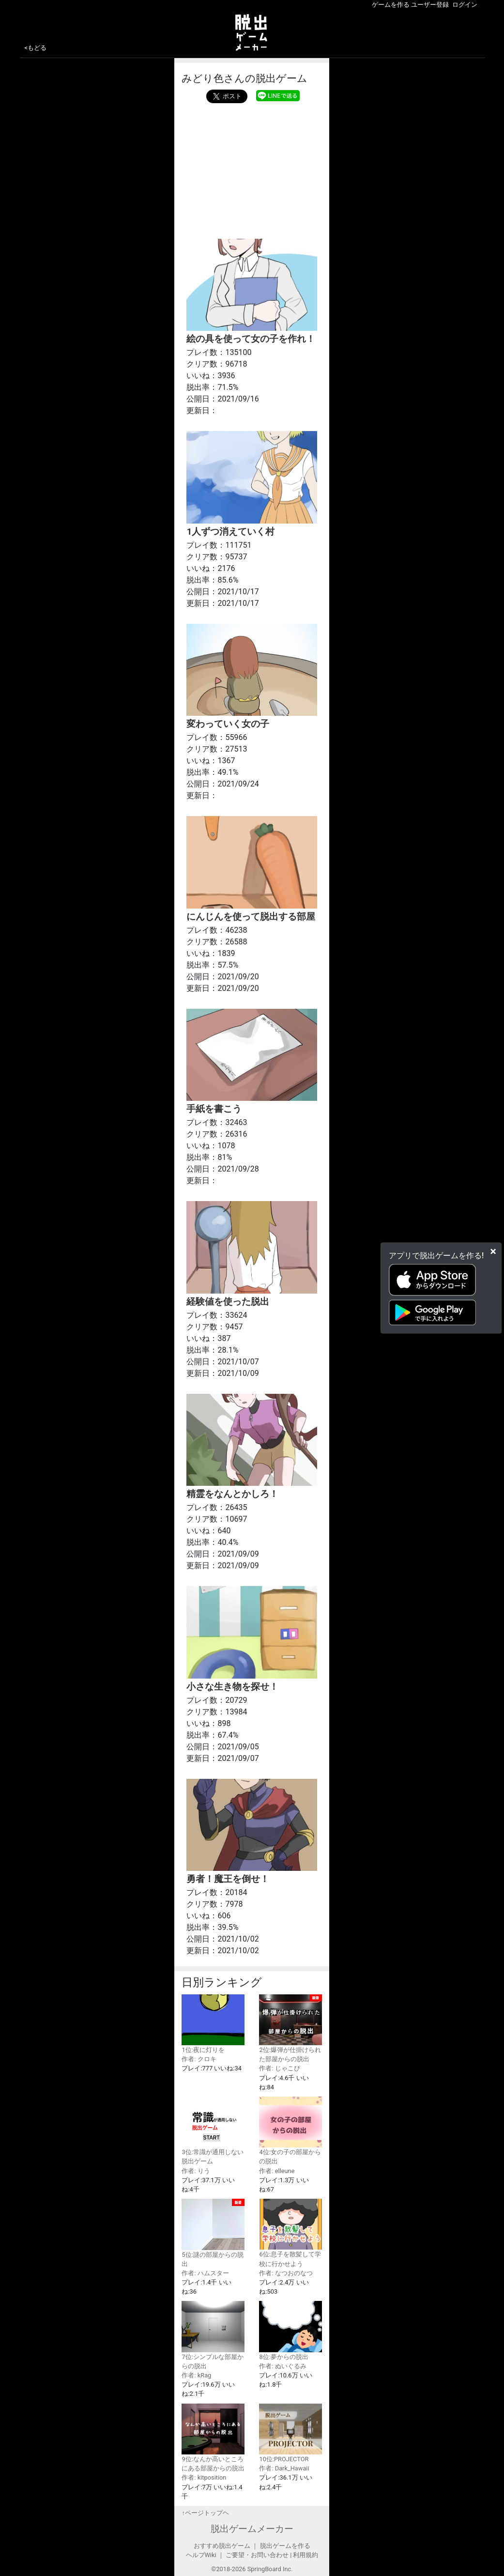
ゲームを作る (391, 4)
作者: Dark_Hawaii (284, 2468)
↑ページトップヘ (205, 2512)
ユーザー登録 (430, 4)
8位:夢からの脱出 (290, 2330)
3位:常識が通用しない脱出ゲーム (213, 2131)
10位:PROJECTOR (290, 2433)
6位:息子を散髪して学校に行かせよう (290, 2233)
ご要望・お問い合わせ (257, 2555)
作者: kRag (196, 2375)
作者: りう (196, 2171)
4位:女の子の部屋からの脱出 (290, 2131)
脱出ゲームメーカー (252, 2528)
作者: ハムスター (205, 2273)
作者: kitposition (204, 2477)
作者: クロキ (199, 2059)
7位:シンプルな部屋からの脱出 (213, 2335)
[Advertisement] (252, 168)
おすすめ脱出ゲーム (222, 2545)
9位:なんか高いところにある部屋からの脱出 (213, 2438)
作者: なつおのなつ (285, 2273)
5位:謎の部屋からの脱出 (213, 2233)
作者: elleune (276, 2171)
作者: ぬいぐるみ (282, 2366)
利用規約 (305, 2555)
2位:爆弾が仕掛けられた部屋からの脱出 (290, 2028)
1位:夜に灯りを (213, 2023)
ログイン (464, 4)
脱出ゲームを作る (285, 2545)
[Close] (493, 1251)
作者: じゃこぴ (279, 2068)
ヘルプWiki (201, 2555)
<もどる (36, 47)
